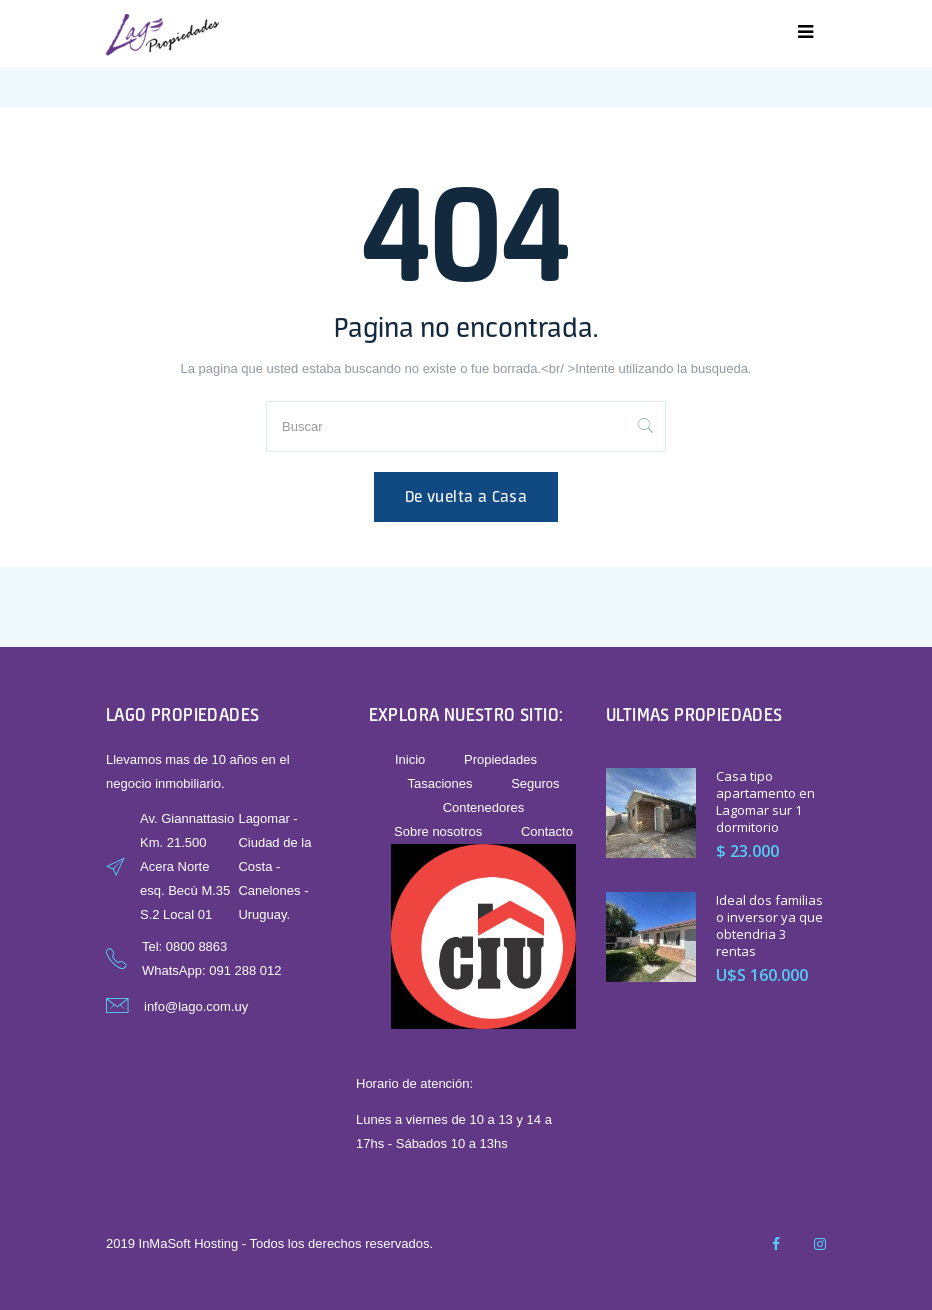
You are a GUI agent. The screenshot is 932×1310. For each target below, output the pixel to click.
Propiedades (500, 759)
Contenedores (484, 807)
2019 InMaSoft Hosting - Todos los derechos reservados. (269, 1243)
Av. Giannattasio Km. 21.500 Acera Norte (187, 842)
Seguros (535, 783)
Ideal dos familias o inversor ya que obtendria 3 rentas (769, 925)
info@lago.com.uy (196, 1006)
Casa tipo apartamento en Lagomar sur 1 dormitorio (765, 801)
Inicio (410, 759)
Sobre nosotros (438, 831)
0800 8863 (196, 946)
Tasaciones (439, 783)
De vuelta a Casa (466, 496)
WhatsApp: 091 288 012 (212, 970)
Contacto (547, 831)
